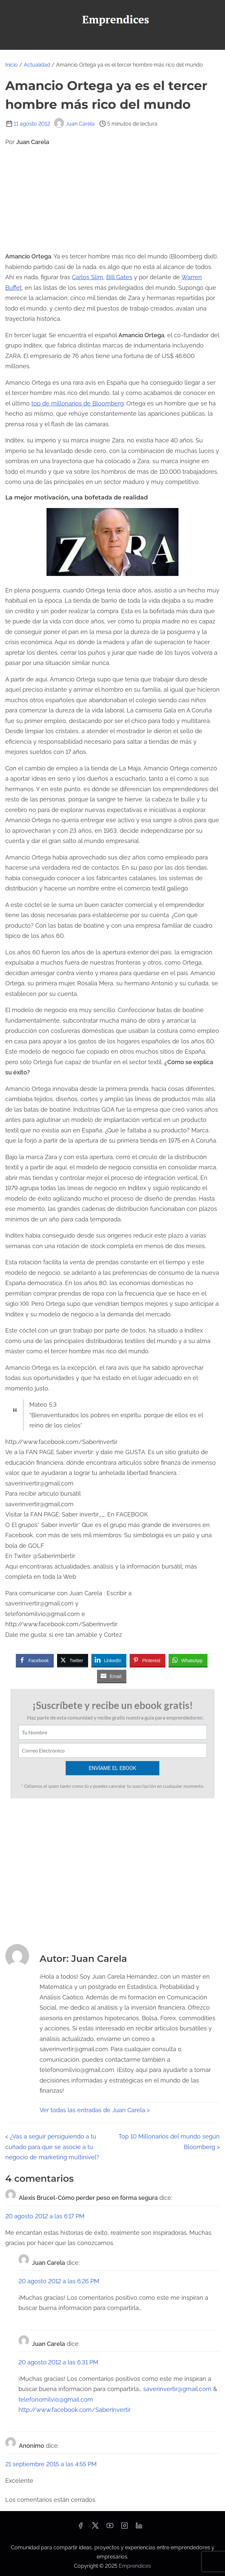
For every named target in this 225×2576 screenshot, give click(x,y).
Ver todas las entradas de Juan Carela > (95, 2110)
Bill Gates (119, 277)
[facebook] (80, 2528)
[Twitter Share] (72, 1660)
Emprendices (135, 2566)
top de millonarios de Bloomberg (77, 403)
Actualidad (37, 65)
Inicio (11, 65)
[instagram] (124, 2528)
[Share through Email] (111, 1676)
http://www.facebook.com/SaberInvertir (74, 2409)
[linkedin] (139, 2528)
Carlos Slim (87, 277)
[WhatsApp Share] (188, 1660)
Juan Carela (74, 124)
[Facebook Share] (34, 1660)
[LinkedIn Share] (108, 1660)
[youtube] (110, 2528)
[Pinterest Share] (147, 1660)
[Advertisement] (112, 199)
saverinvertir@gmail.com (177, 2388)
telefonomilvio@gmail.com (55, 2399)
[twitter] (95, 2528)
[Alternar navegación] (112, 41)
